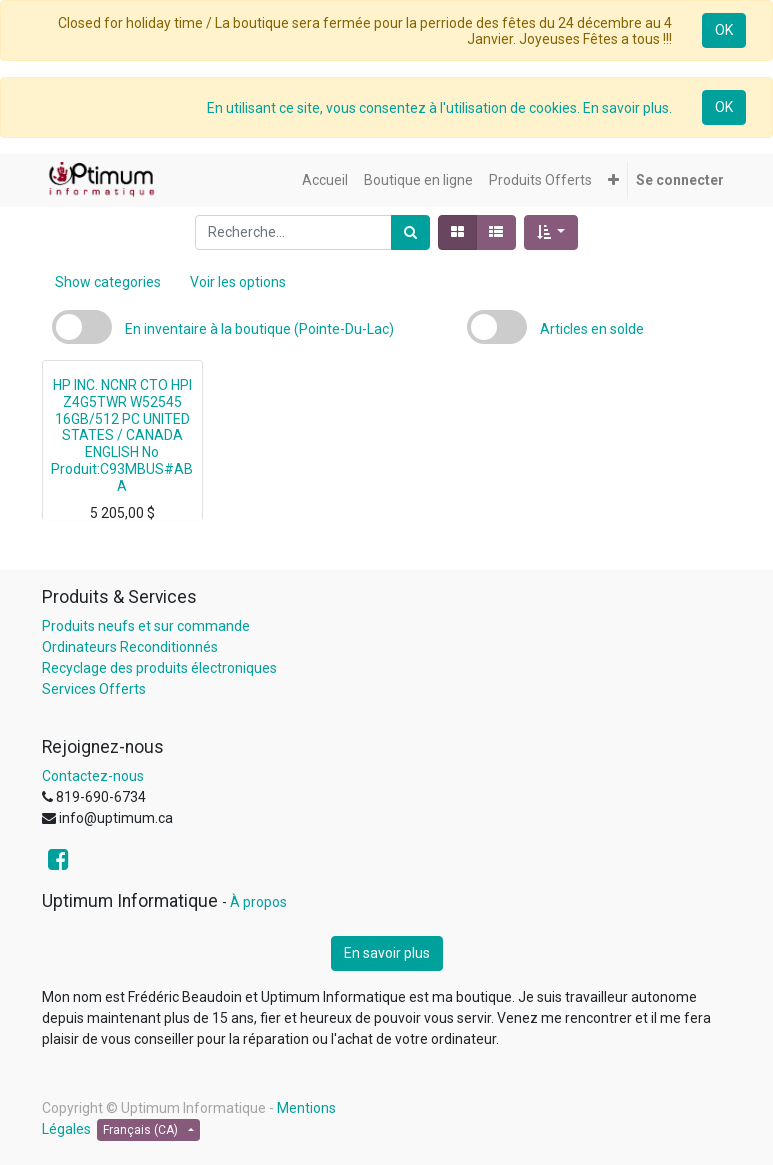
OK (724, 30)
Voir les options (238, 282)
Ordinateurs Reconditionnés (130, 647)
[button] (613, 180)
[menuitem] (325, 180)
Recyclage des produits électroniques (159, 668)
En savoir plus (387, 953)
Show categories (108, 282)
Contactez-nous (93, 776)
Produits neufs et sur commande (146, 626)
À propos (258, 902)
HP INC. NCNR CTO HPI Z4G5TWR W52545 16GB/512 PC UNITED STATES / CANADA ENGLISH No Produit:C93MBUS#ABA (122, 435)
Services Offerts (94, 689)
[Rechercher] (410, 232)
